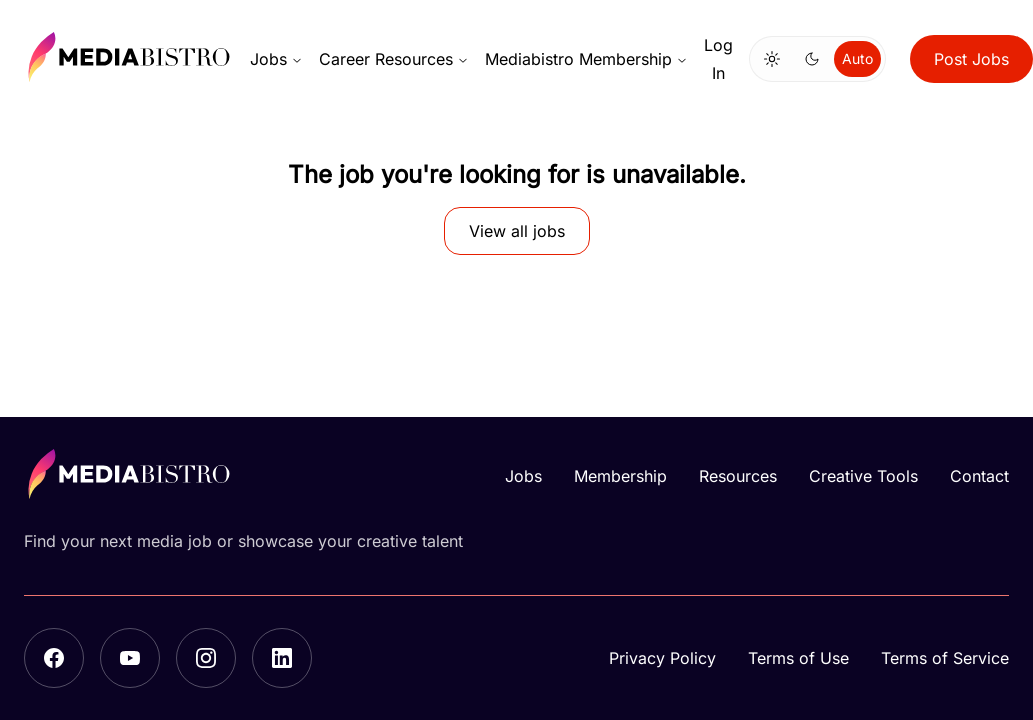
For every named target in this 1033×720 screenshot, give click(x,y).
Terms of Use (798, 658)
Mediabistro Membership (586, 59)
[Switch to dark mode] (812, 59)
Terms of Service (945, 658)
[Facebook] (54, 658)
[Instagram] (206, 658)
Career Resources (394, 59)
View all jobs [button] (517, 231)
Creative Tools (863, 476)
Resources (738, 476)
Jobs (276, 59)
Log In (718, 59)
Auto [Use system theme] (857, 58)
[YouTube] (130, 658)
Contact (979, 476)
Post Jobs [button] (971, 59)
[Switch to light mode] (772, 59)
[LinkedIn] (282, 658)
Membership (620, 476)
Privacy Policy (662, 658)
